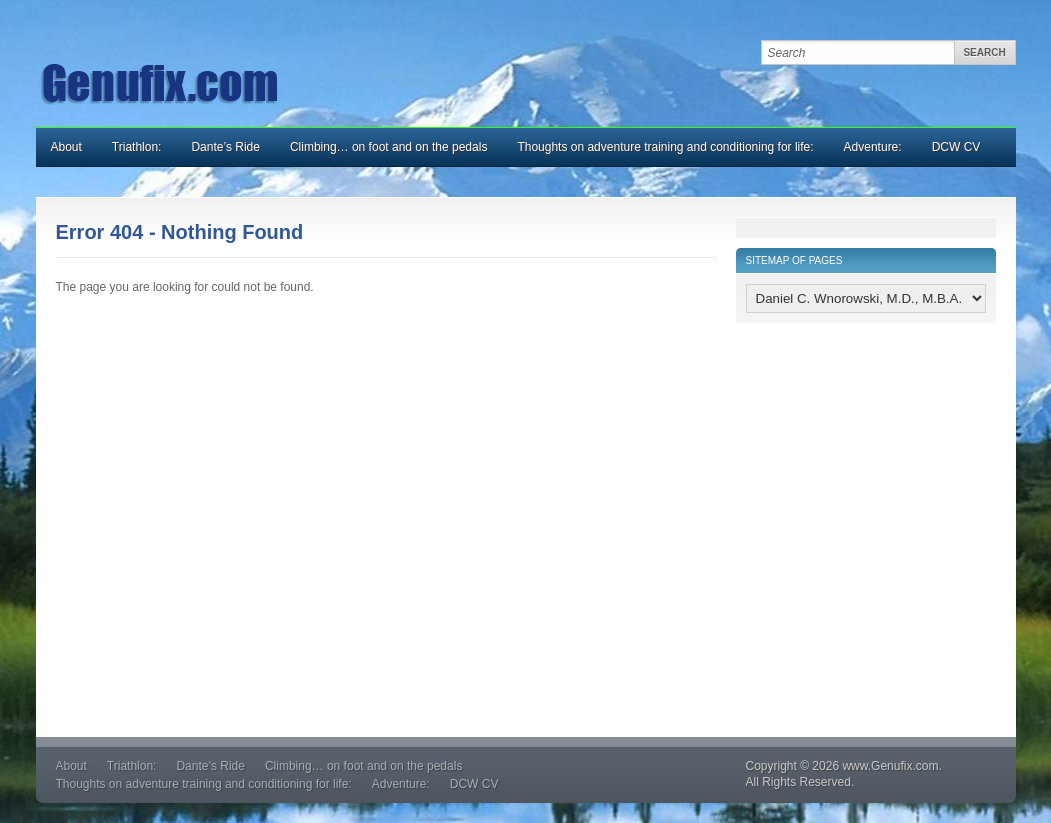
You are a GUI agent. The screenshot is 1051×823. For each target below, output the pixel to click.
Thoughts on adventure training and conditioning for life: (665, 147)
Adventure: (873, 147)
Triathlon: (137, 147)
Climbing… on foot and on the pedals (388, 147)
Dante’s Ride (225, 147)
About (66, 147)
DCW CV (956, 147)
